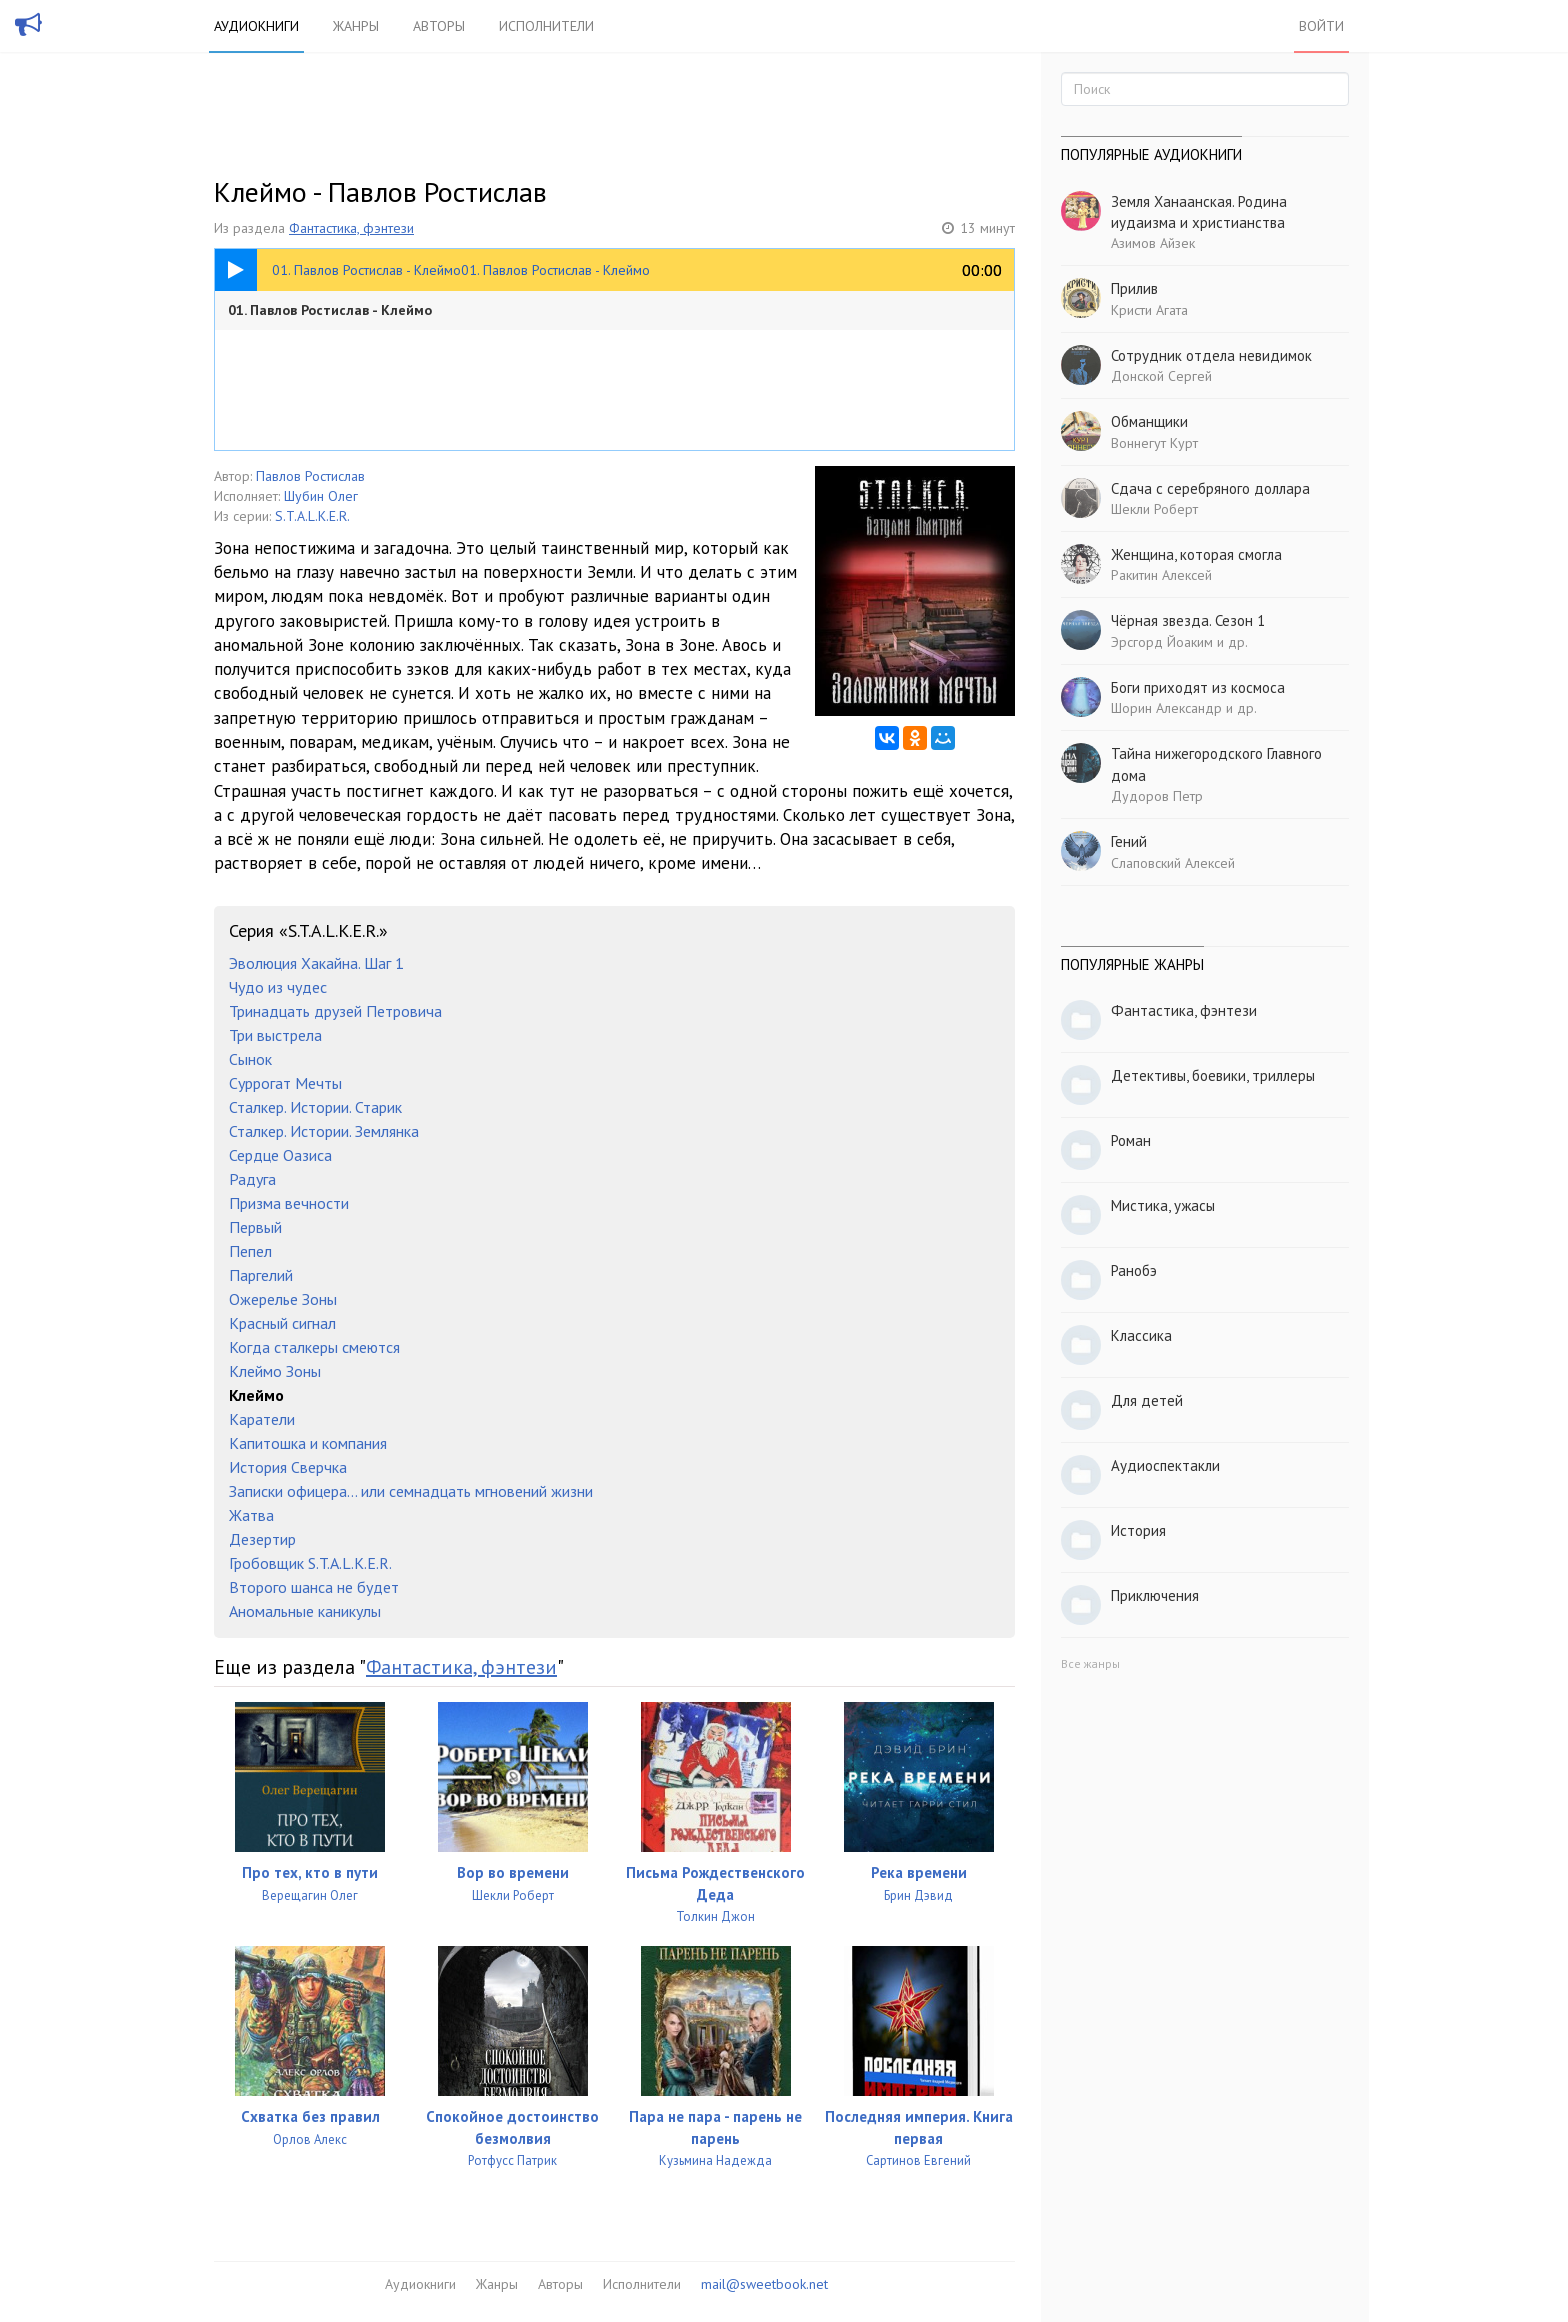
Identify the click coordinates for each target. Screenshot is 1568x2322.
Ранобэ (1134, 1270)
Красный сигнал (282, 1323)
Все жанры (1090, 1663)
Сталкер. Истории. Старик (315, 1107)
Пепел (250, 1251)
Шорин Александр (1166, 708)
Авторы (439, 26)
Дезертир (262, 1539)
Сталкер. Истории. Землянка (324, 1131)
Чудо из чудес (278, 987)
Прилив (1134, 288)
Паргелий (261, 1275)
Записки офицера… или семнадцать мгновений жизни (411, 1491)
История (1138, 1530)
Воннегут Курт (1154, 443)
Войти (1321, 26)
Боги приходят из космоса (1198, 687)
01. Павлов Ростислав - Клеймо (330, 310)
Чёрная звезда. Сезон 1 (1188, 620)
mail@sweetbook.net (764, 2284)
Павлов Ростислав (310, 476)
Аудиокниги (256, 26)
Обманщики (1149, 421)
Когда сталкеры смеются (314, 1347)
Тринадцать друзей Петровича (335, 1011)
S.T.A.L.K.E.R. (312, 516)
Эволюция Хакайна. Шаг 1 (316, 963)
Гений (1129, 841)
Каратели (262, 1419)
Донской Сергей (1161, 376)
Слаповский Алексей (1173, 863)
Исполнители (546, 26)
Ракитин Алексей (1161, 575)
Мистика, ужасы (1163, 1205)
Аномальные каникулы (305, 1611)
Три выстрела (275, 1035)
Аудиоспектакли (1165, 1465)
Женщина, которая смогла (1196, 554)
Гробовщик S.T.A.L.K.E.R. (310, 1563)
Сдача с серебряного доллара (1210, 488)
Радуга (252, 1179)
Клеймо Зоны (275, 1371)
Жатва (251, 1515)
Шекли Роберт (1154, 509)
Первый (255, 1227)
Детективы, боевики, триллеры (1213, 1075)
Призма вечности (289, 1203)
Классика (1141, 1335)
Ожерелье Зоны (283, 1299)
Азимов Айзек (1153, 243)
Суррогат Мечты (285, 1083)
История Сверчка (288, 1467)
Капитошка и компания (308, 1443)
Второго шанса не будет (314, 1587)
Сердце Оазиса (280, 1155)
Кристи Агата (1149, 310)
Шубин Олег (321, 496)
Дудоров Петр (1157, 796)
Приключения (1155, 1595)
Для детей (1147, 1400)
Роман (1131, 1140)
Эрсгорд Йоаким (1162, 642)
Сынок (250, 1059)
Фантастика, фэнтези (351, 228)
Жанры (356, 26)
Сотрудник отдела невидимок (1211, 355)
